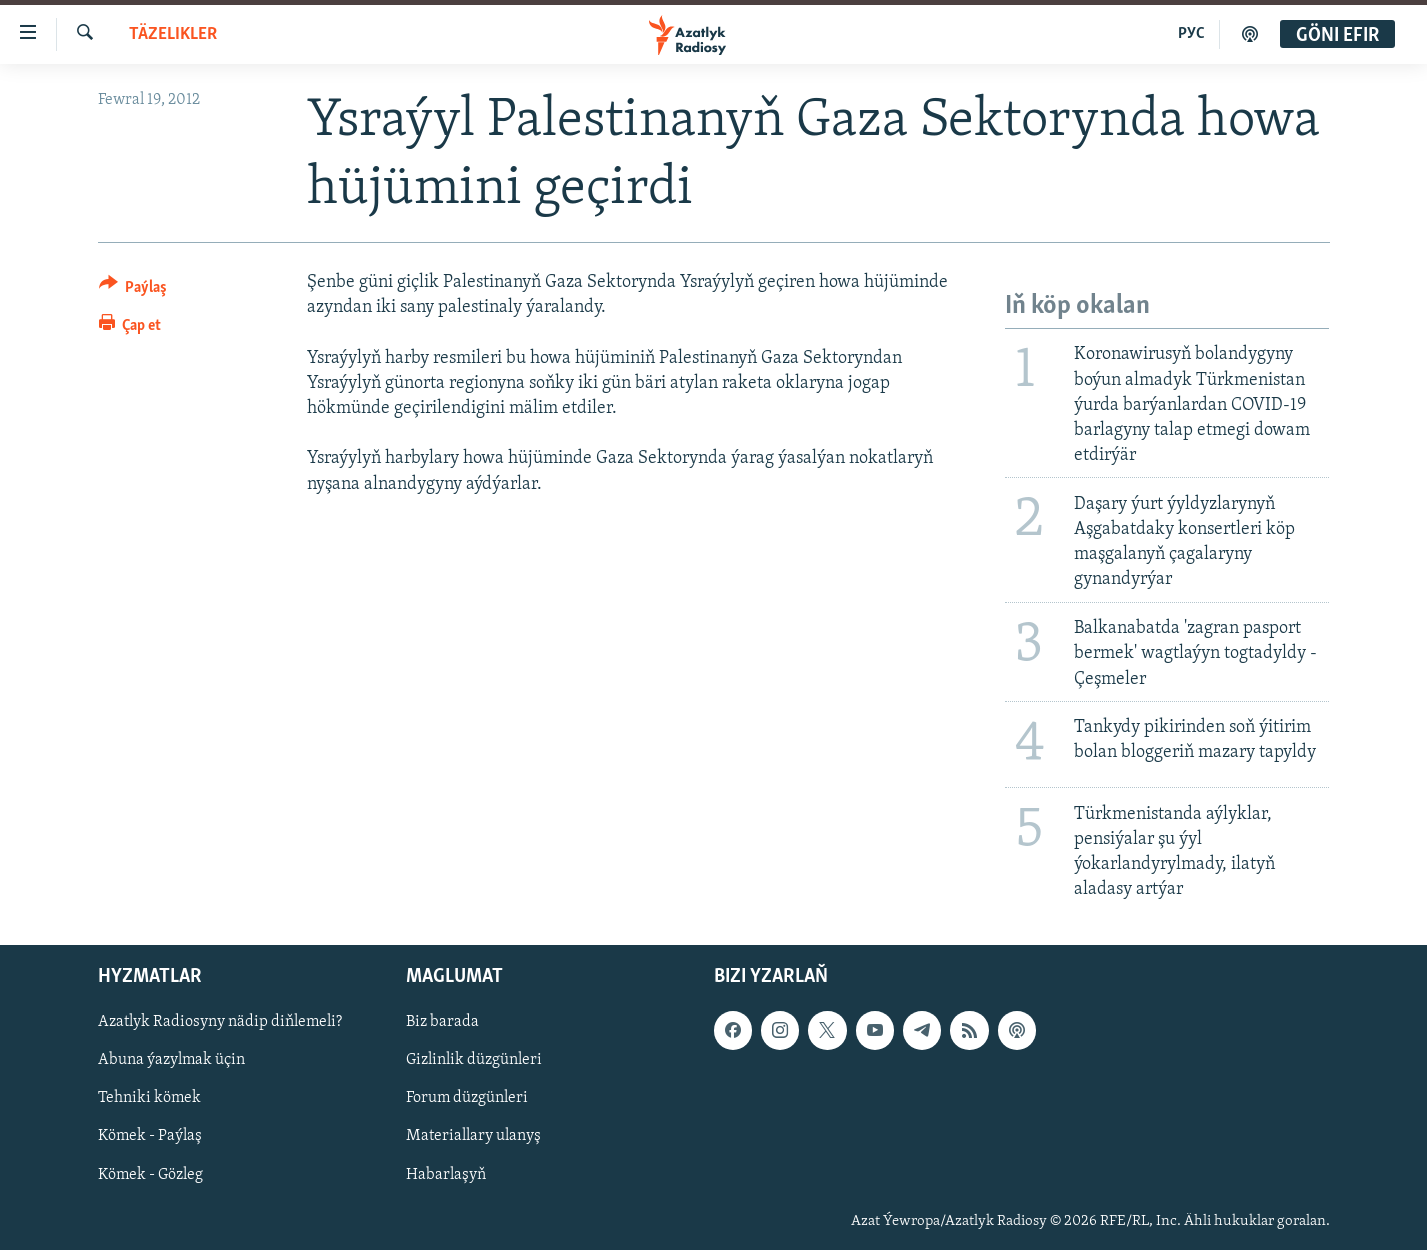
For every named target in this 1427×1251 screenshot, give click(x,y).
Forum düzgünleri (467, 1099)
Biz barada (442, 1023)
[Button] (133, 290)
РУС (1191, 34)
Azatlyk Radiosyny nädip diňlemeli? (220, 1023)
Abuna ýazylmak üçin (171, 1061)
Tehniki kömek (149, 1099)
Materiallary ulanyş (473, 1137)
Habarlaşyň (446, 1175)
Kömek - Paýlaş (150, 1137)
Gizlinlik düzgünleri (474, 1061)
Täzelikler (173, 34)
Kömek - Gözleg (150, 1175)
